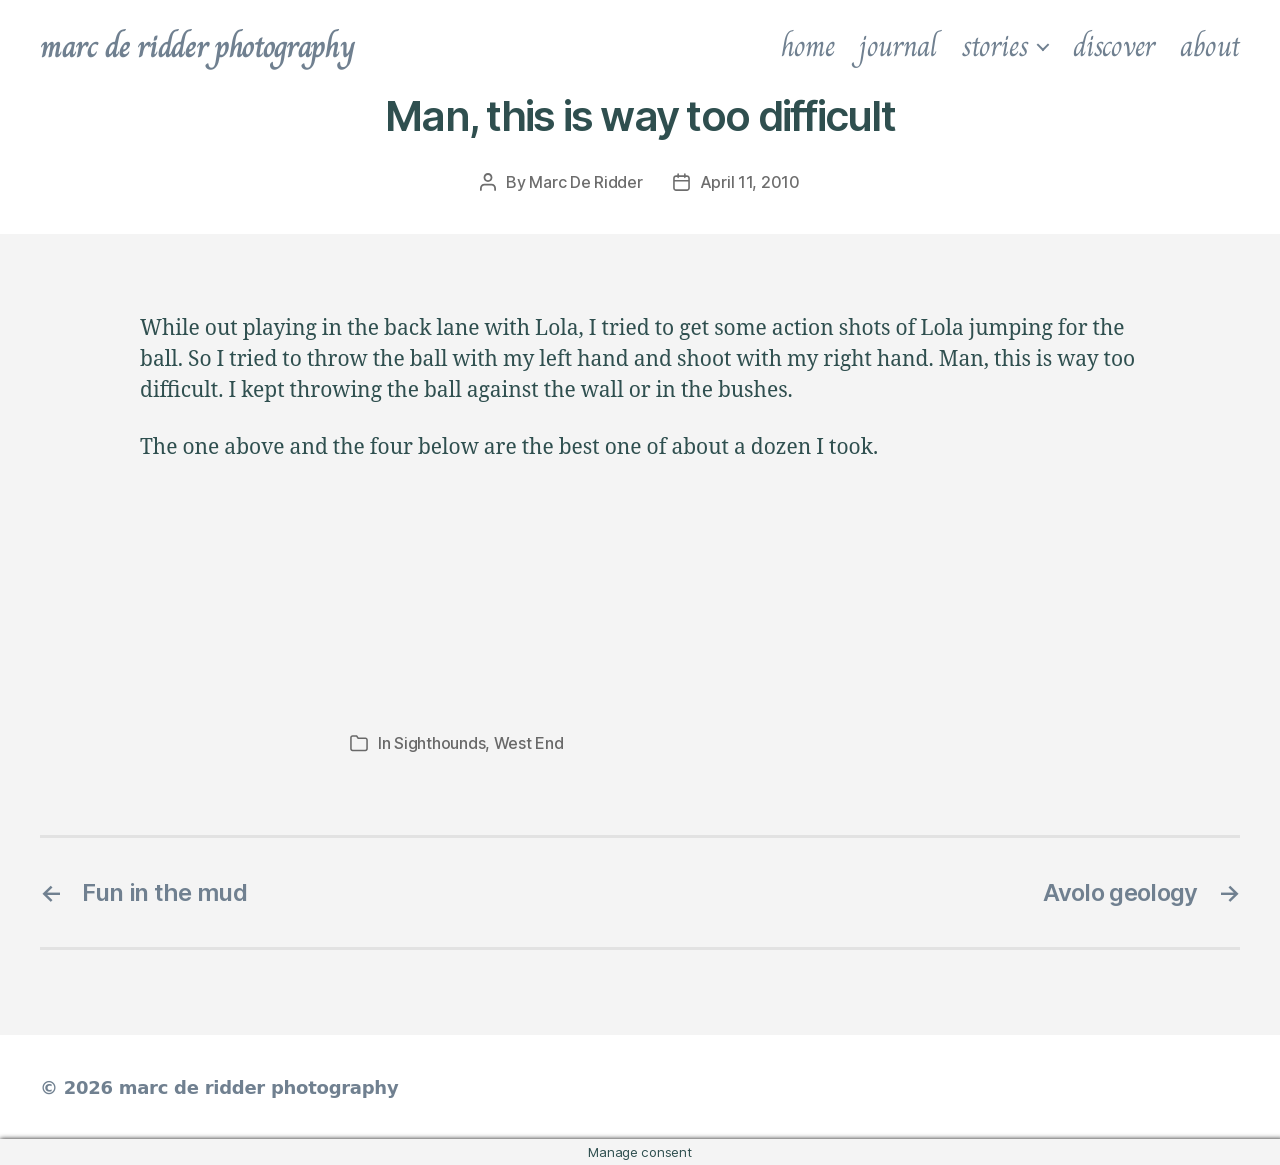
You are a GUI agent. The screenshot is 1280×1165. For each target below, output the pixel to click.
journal (897, 46)
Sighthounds (439, 743)
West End (529, 743)
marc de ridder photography (197, 46)
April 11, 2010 (750, 182)
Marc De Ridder (585, 182)
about (1210, 46)
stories (995, 46)
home (808, 46)
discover (1114, 46)
